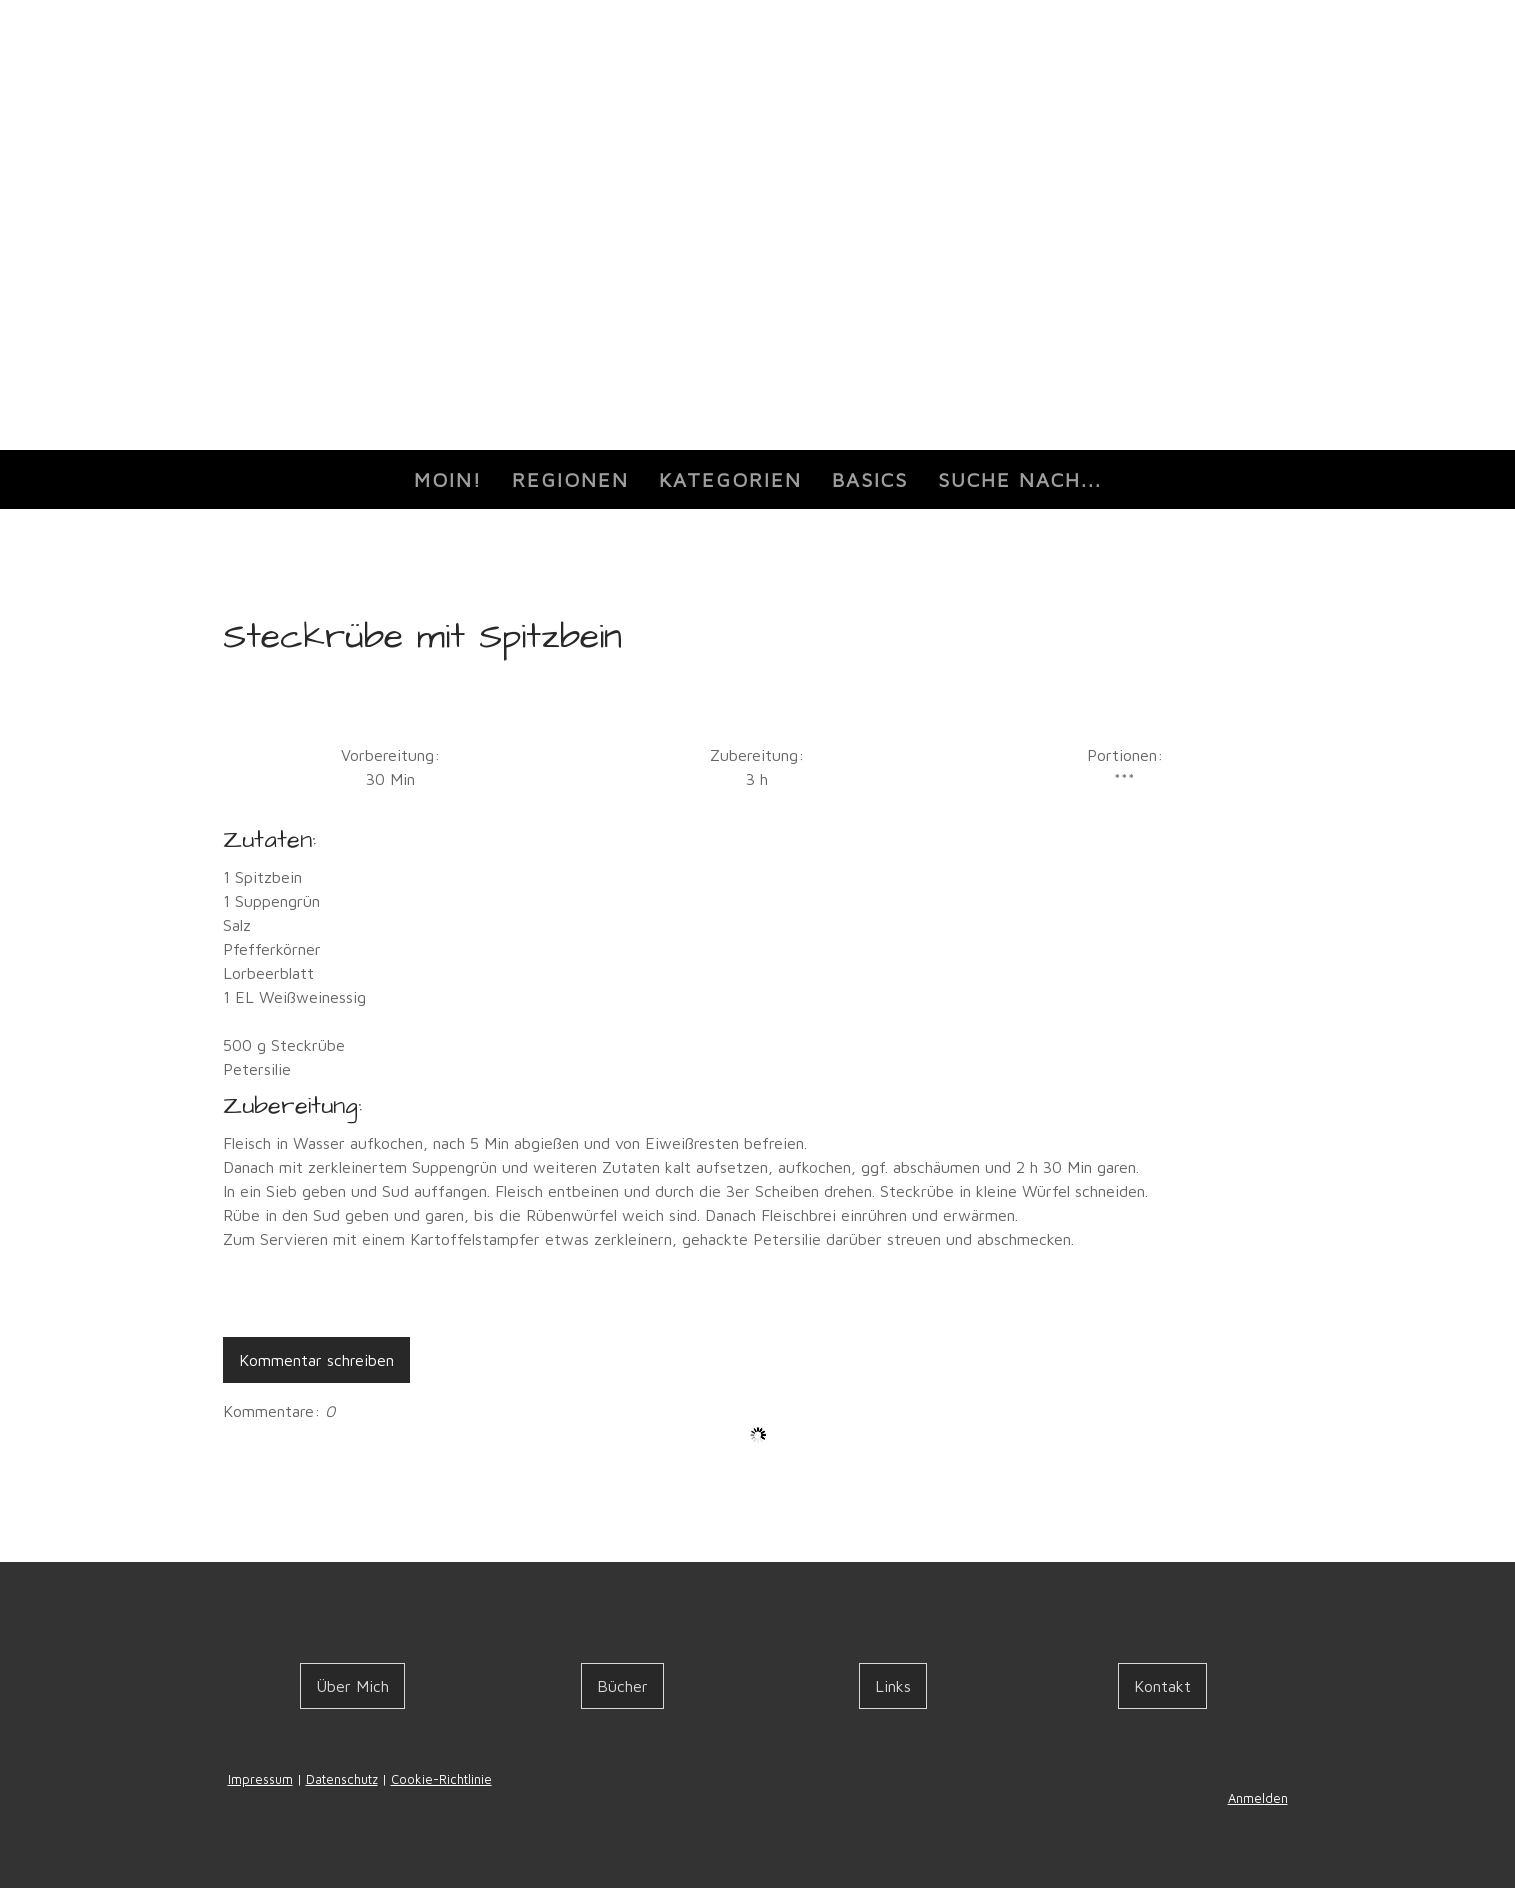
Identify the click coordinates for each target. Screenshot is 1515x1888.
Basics (870, 479)
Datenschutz (342, 1779)
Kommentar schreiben (316, 1360)
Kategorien (730, 479)
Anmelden (1258, 1798)
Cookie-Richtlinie (441, 1779)
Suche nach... (1020, 479)
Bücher (622, 1686)
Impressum (260, 1779)
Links (893, 1686)
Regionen (570, 479)
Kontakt (1162, 1686)
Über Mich (352, 1686)
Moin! (448, 479)
